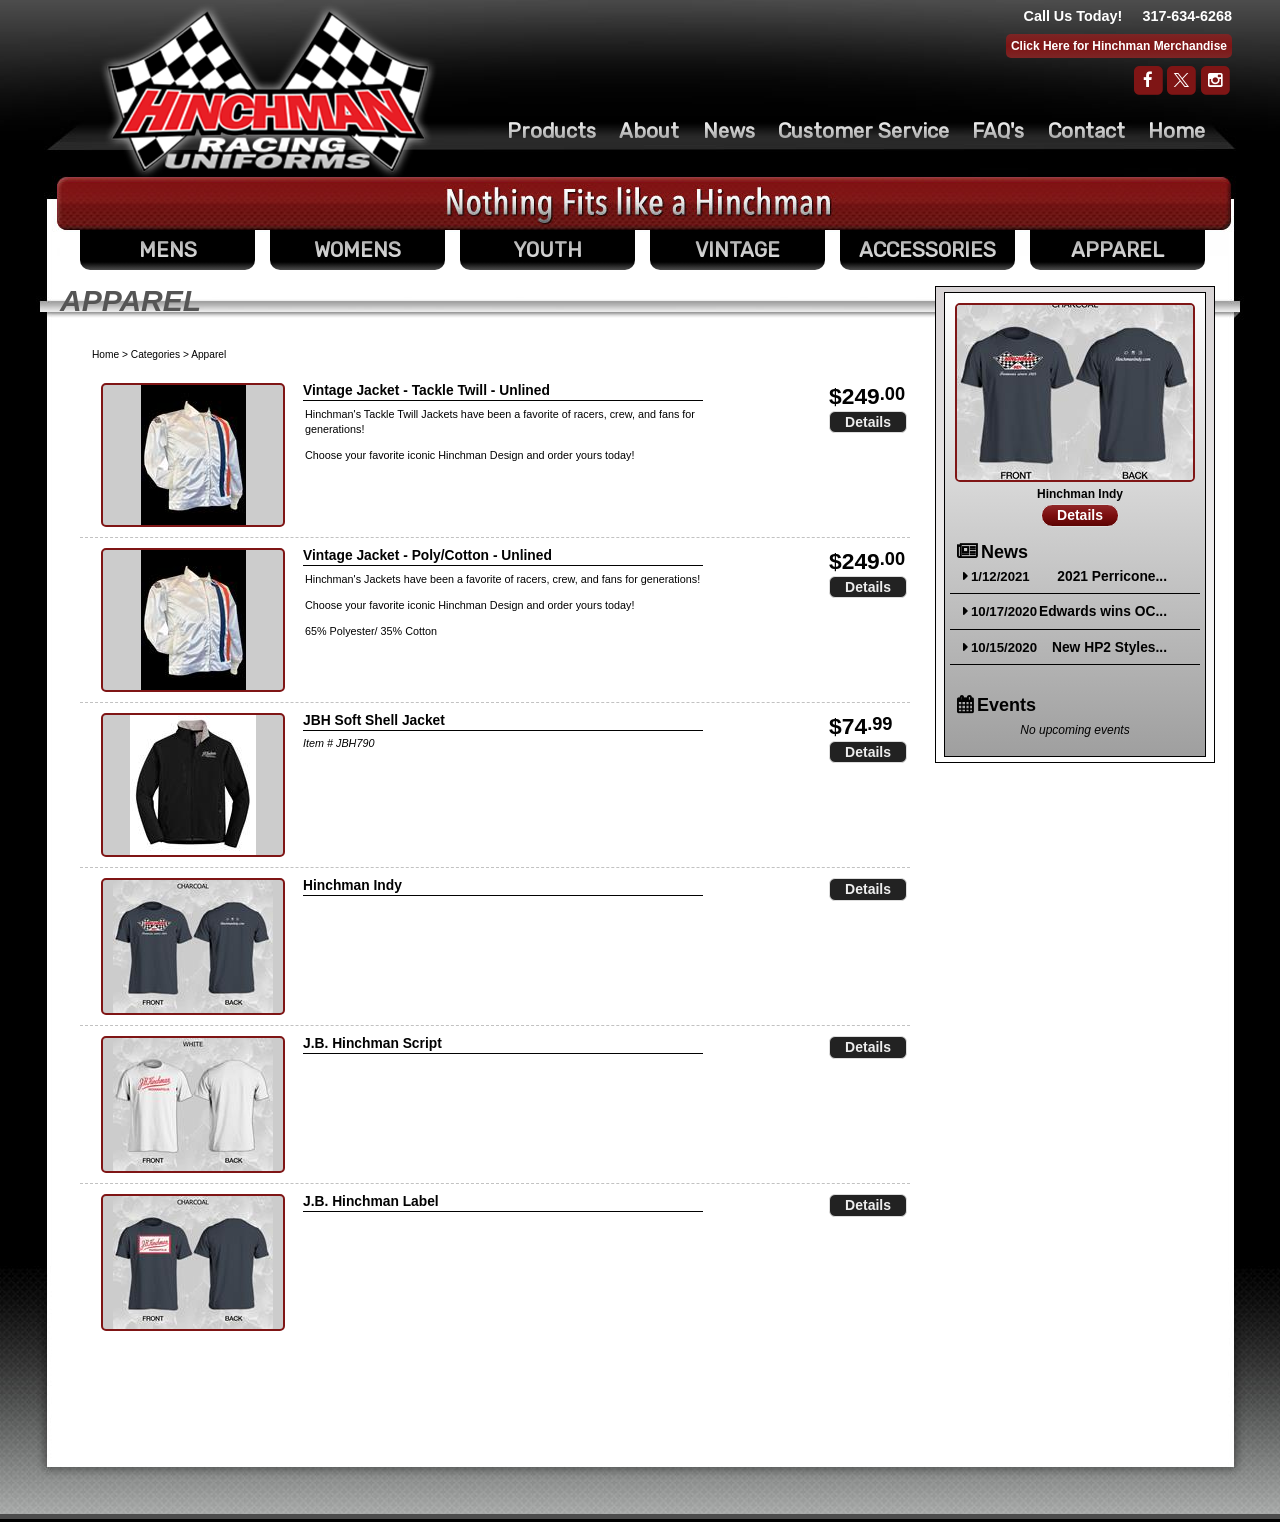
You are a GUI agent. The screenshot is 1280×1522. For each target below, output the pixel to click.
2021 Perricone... (1112, 576)
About (649, 131)
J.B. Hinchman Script (372, 1043)
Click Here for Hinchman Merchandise (1119, 46)
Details (868, 422)
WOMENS (357, 250)
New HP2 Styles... (1109, 647)
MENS (168, 250)
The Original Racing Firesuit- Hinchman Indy (268, 91)
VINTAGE (737, 250)
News (729, 131)
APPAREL (1117, 250)
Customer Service (863, 131)
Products (551, 131)
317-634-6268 (1187, 16)
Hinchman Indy (352, 885)
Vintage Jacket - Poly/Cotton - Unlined (427, 555)
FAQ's (998, 131)
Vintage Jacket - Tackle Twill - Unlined (426, 390)
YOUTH (547, 250)
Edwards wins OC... (1103, 611)
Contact (1086, 131)
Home (1176, 131)
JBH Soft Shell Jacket (374, 720)
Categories (155, 354)
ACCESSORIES (927, 250)
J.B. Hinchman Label (371, 1201)
